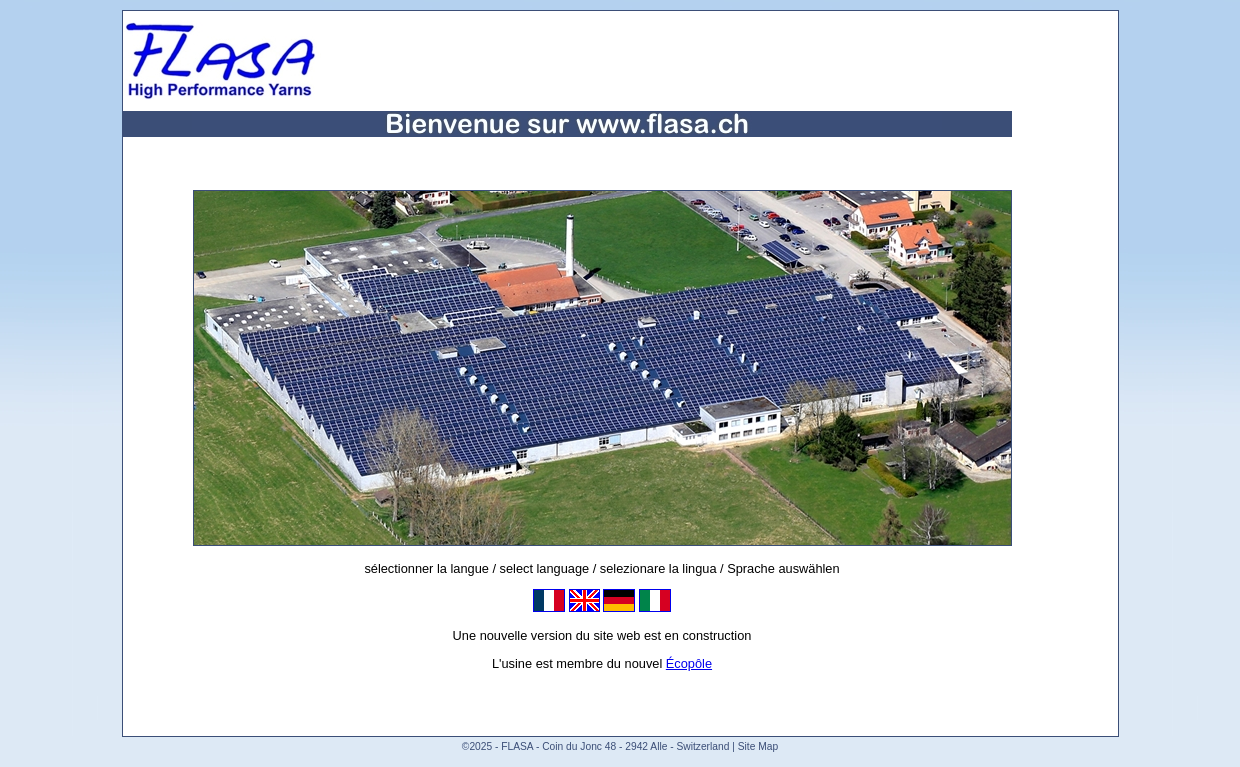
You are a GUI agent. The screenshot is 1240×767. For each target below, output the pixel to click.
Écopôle (689, 663)
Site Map (758, 746)
